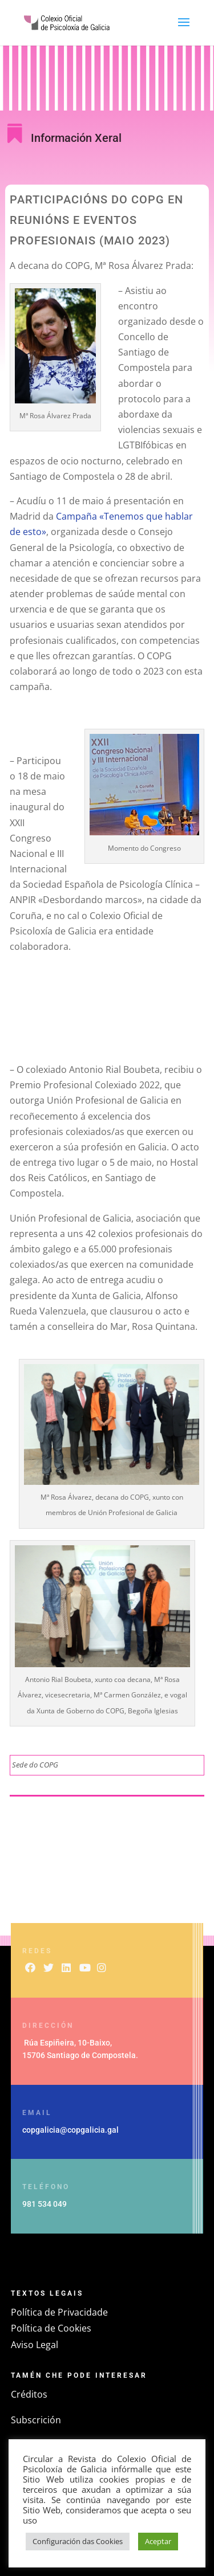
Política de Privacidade (59, 2312)
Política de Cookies (51, 2328)
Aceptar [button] (158, 2541)
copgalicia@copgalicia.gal (70, 2129)
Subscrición (36, 2420)
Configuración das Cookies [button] (78, 2541)
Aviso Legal (34, 2344)
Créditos (29, 2394)
